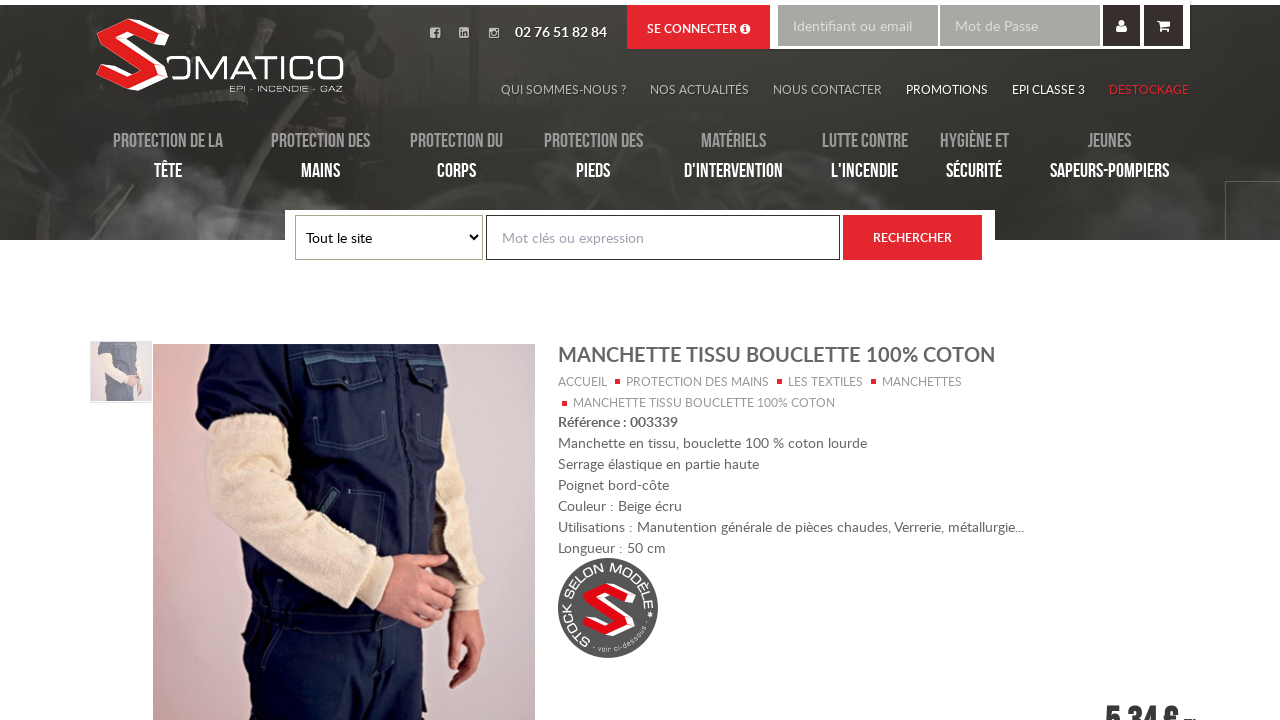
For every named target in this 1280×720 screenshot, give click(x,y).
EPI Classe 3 (1048, 89)
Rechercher (912, 237)
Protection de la (168, 157)
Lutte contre (865, 157)
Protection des (320, 157)
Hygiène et (974, 157)
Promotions (947, 89)
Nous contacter (827, 89)
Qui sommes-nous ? (563, 89)
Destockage (1149, 89)
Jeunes (1109, 157)
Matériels (733, 157)
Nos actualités (699, 89)
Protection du (456, 157)
